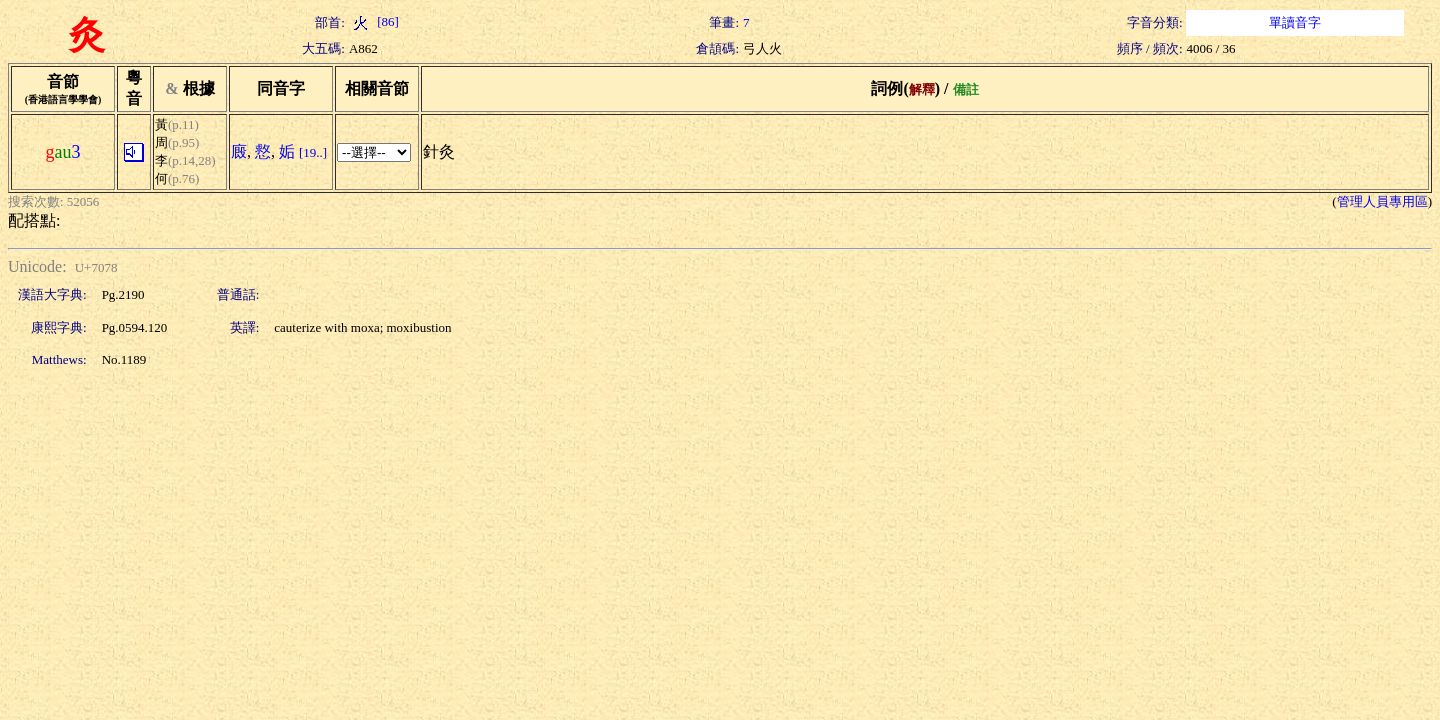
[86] (374, 21)
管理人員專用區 (1382, 201)
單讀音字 (1295, 22)
